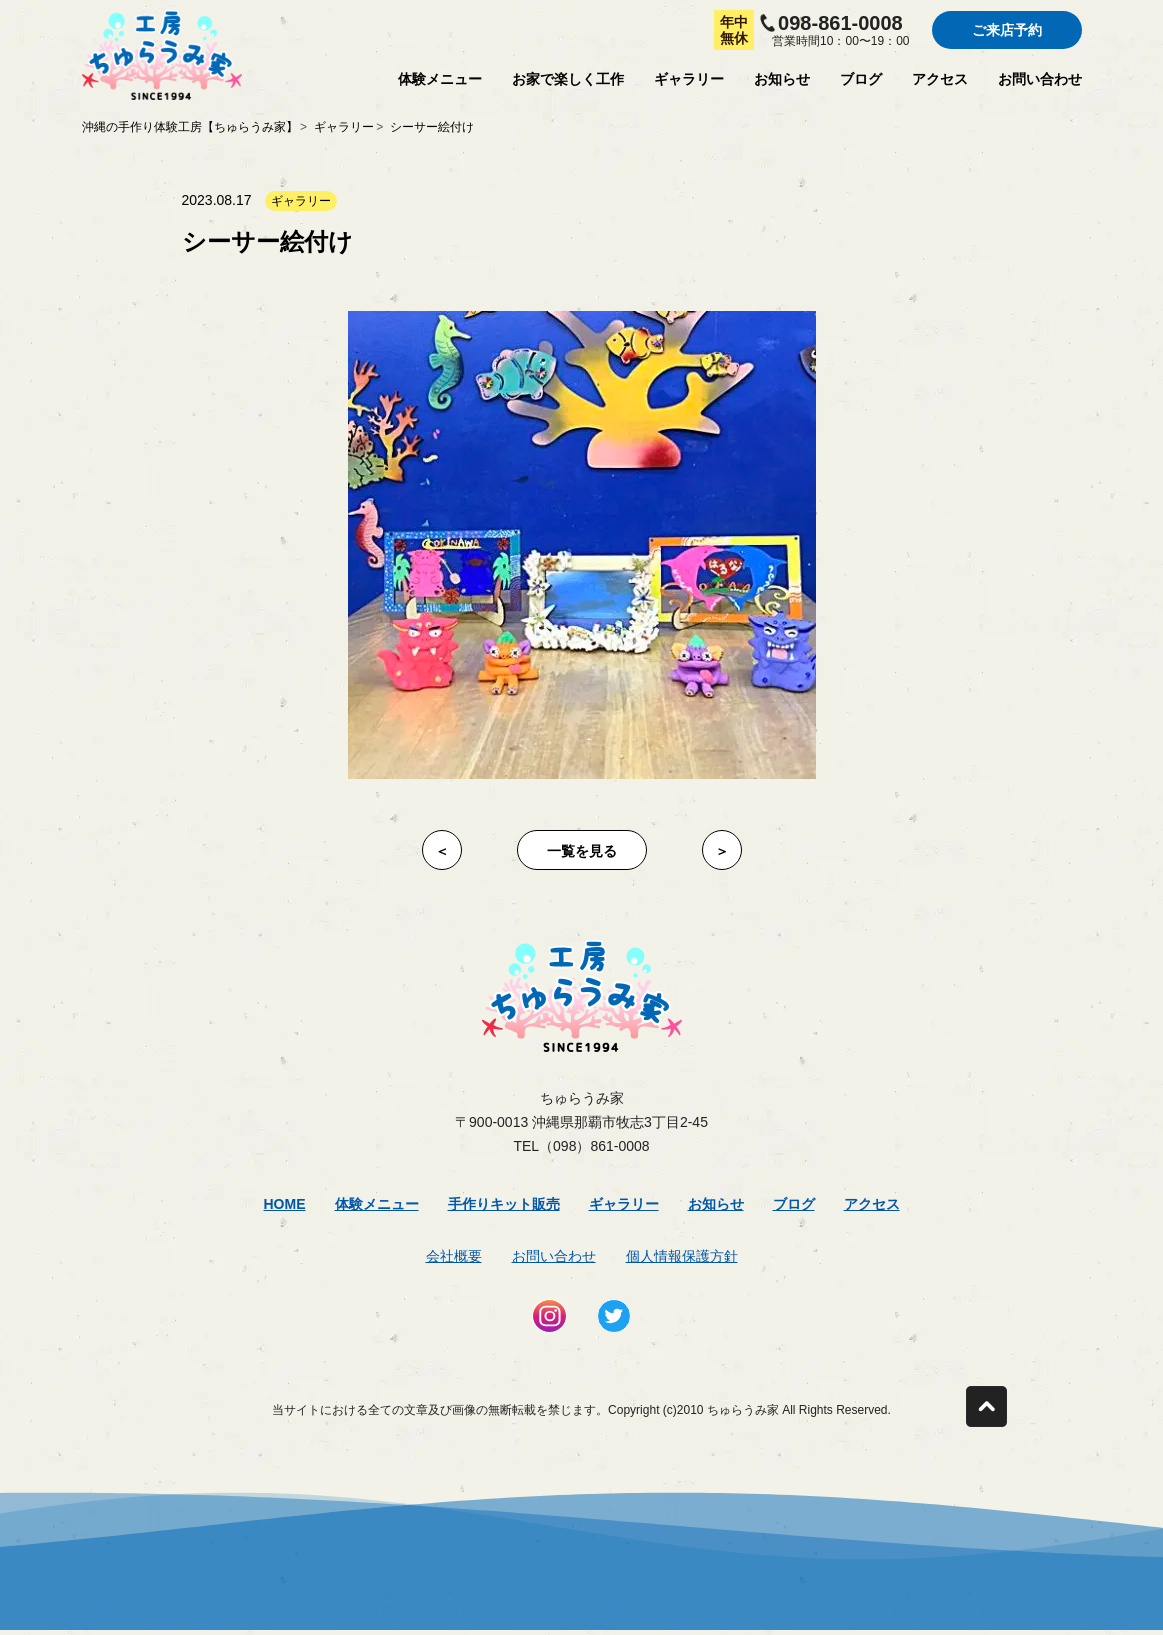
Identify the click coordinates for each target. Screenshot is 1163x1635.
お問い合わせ (1040, 79)
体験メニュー (440, 79)
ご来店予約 (1007, 30)
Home (285, 1204)
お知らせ (782, 79)
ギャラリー (689, 79)
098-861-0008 (840, 23)
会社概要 (454, 1256)
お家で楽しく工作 (568, 79)
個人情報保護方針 (682, 1256)
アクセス (940, 79)
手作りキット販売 (504, 1204)
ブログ (861, 79)
